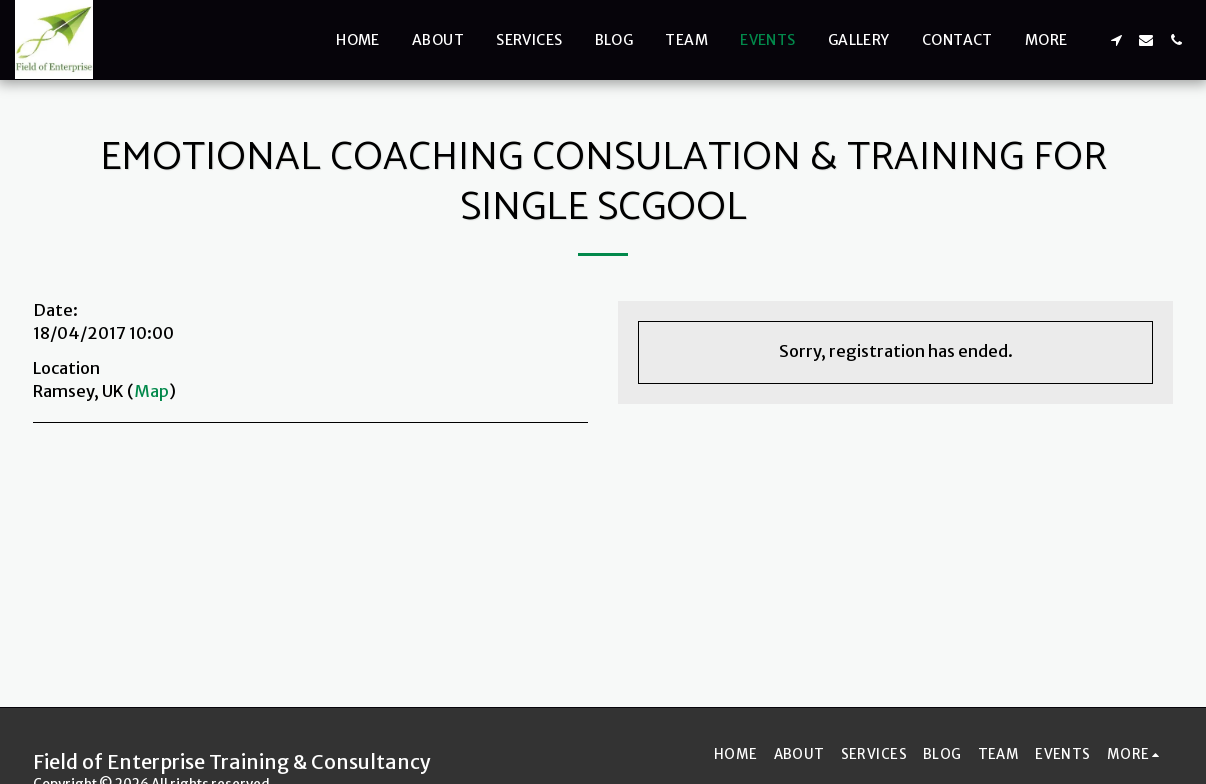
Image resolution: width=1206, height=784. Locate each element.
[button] (1116, 40)
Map (151, 391)
